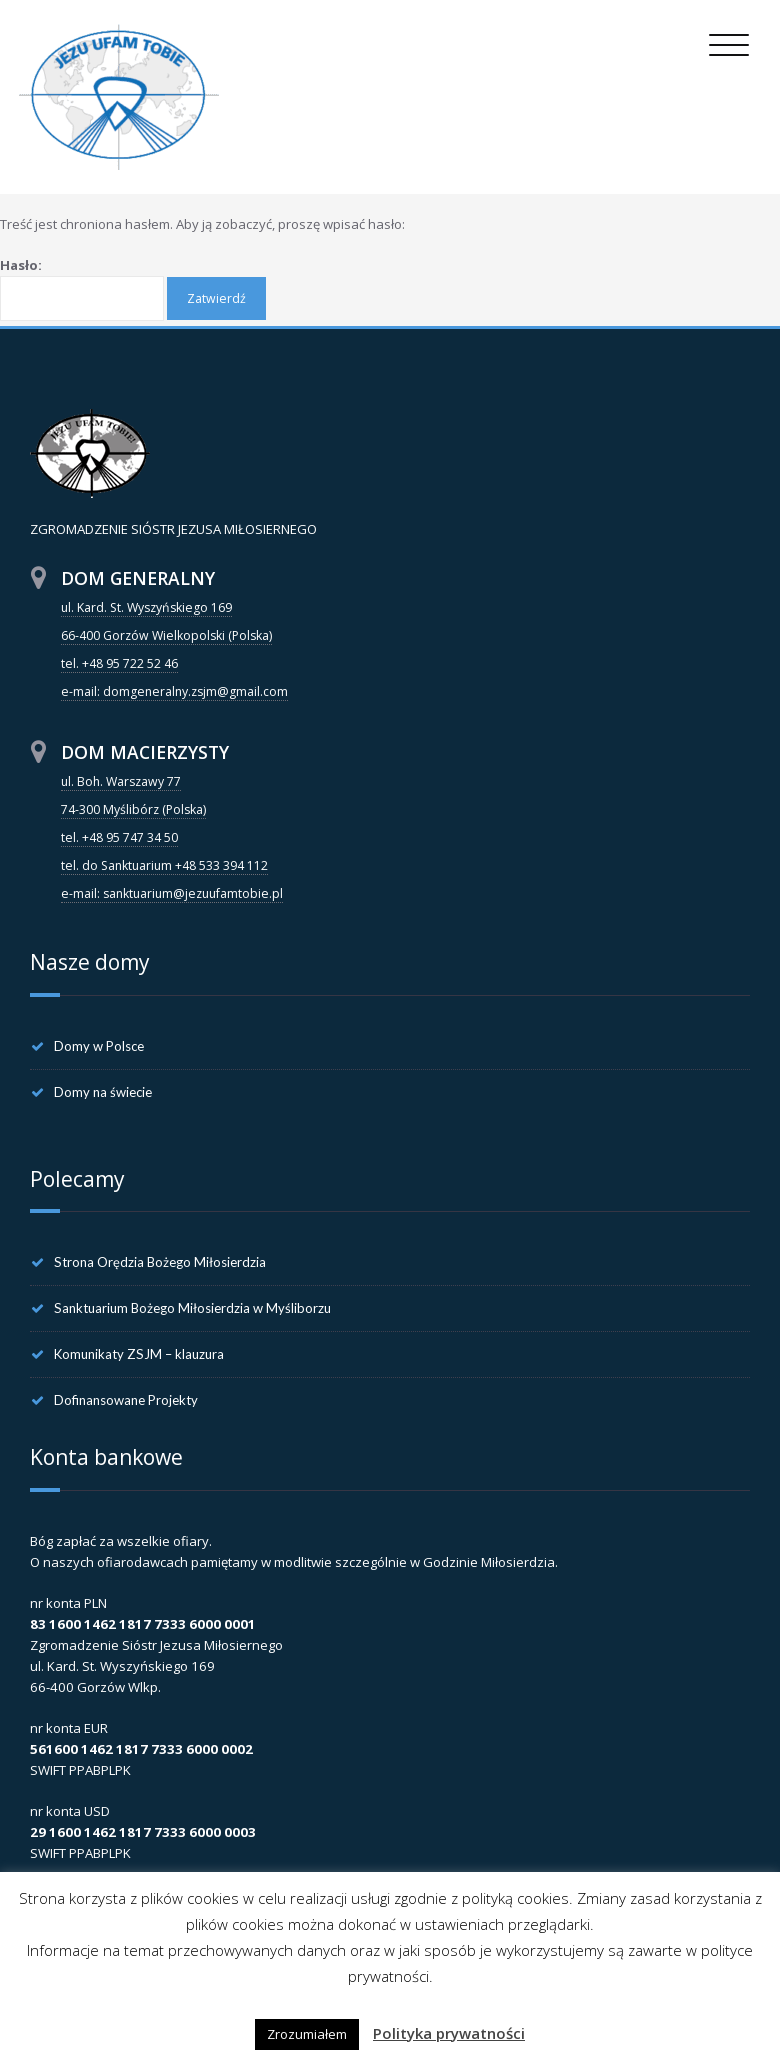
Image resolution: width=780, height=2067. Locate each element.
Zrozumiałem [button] (307, 2034)
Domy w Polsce (99, 1046)
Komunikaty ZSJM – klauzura (139, 1354)
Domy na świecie (103, 1092)
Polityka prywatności (449, 2033)
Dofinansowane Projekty (126, 1400)
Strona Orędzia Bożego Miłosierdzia (160, 1262)
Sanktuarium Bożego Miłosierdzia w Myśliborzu (192, 1308)
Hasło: (82, 288)
